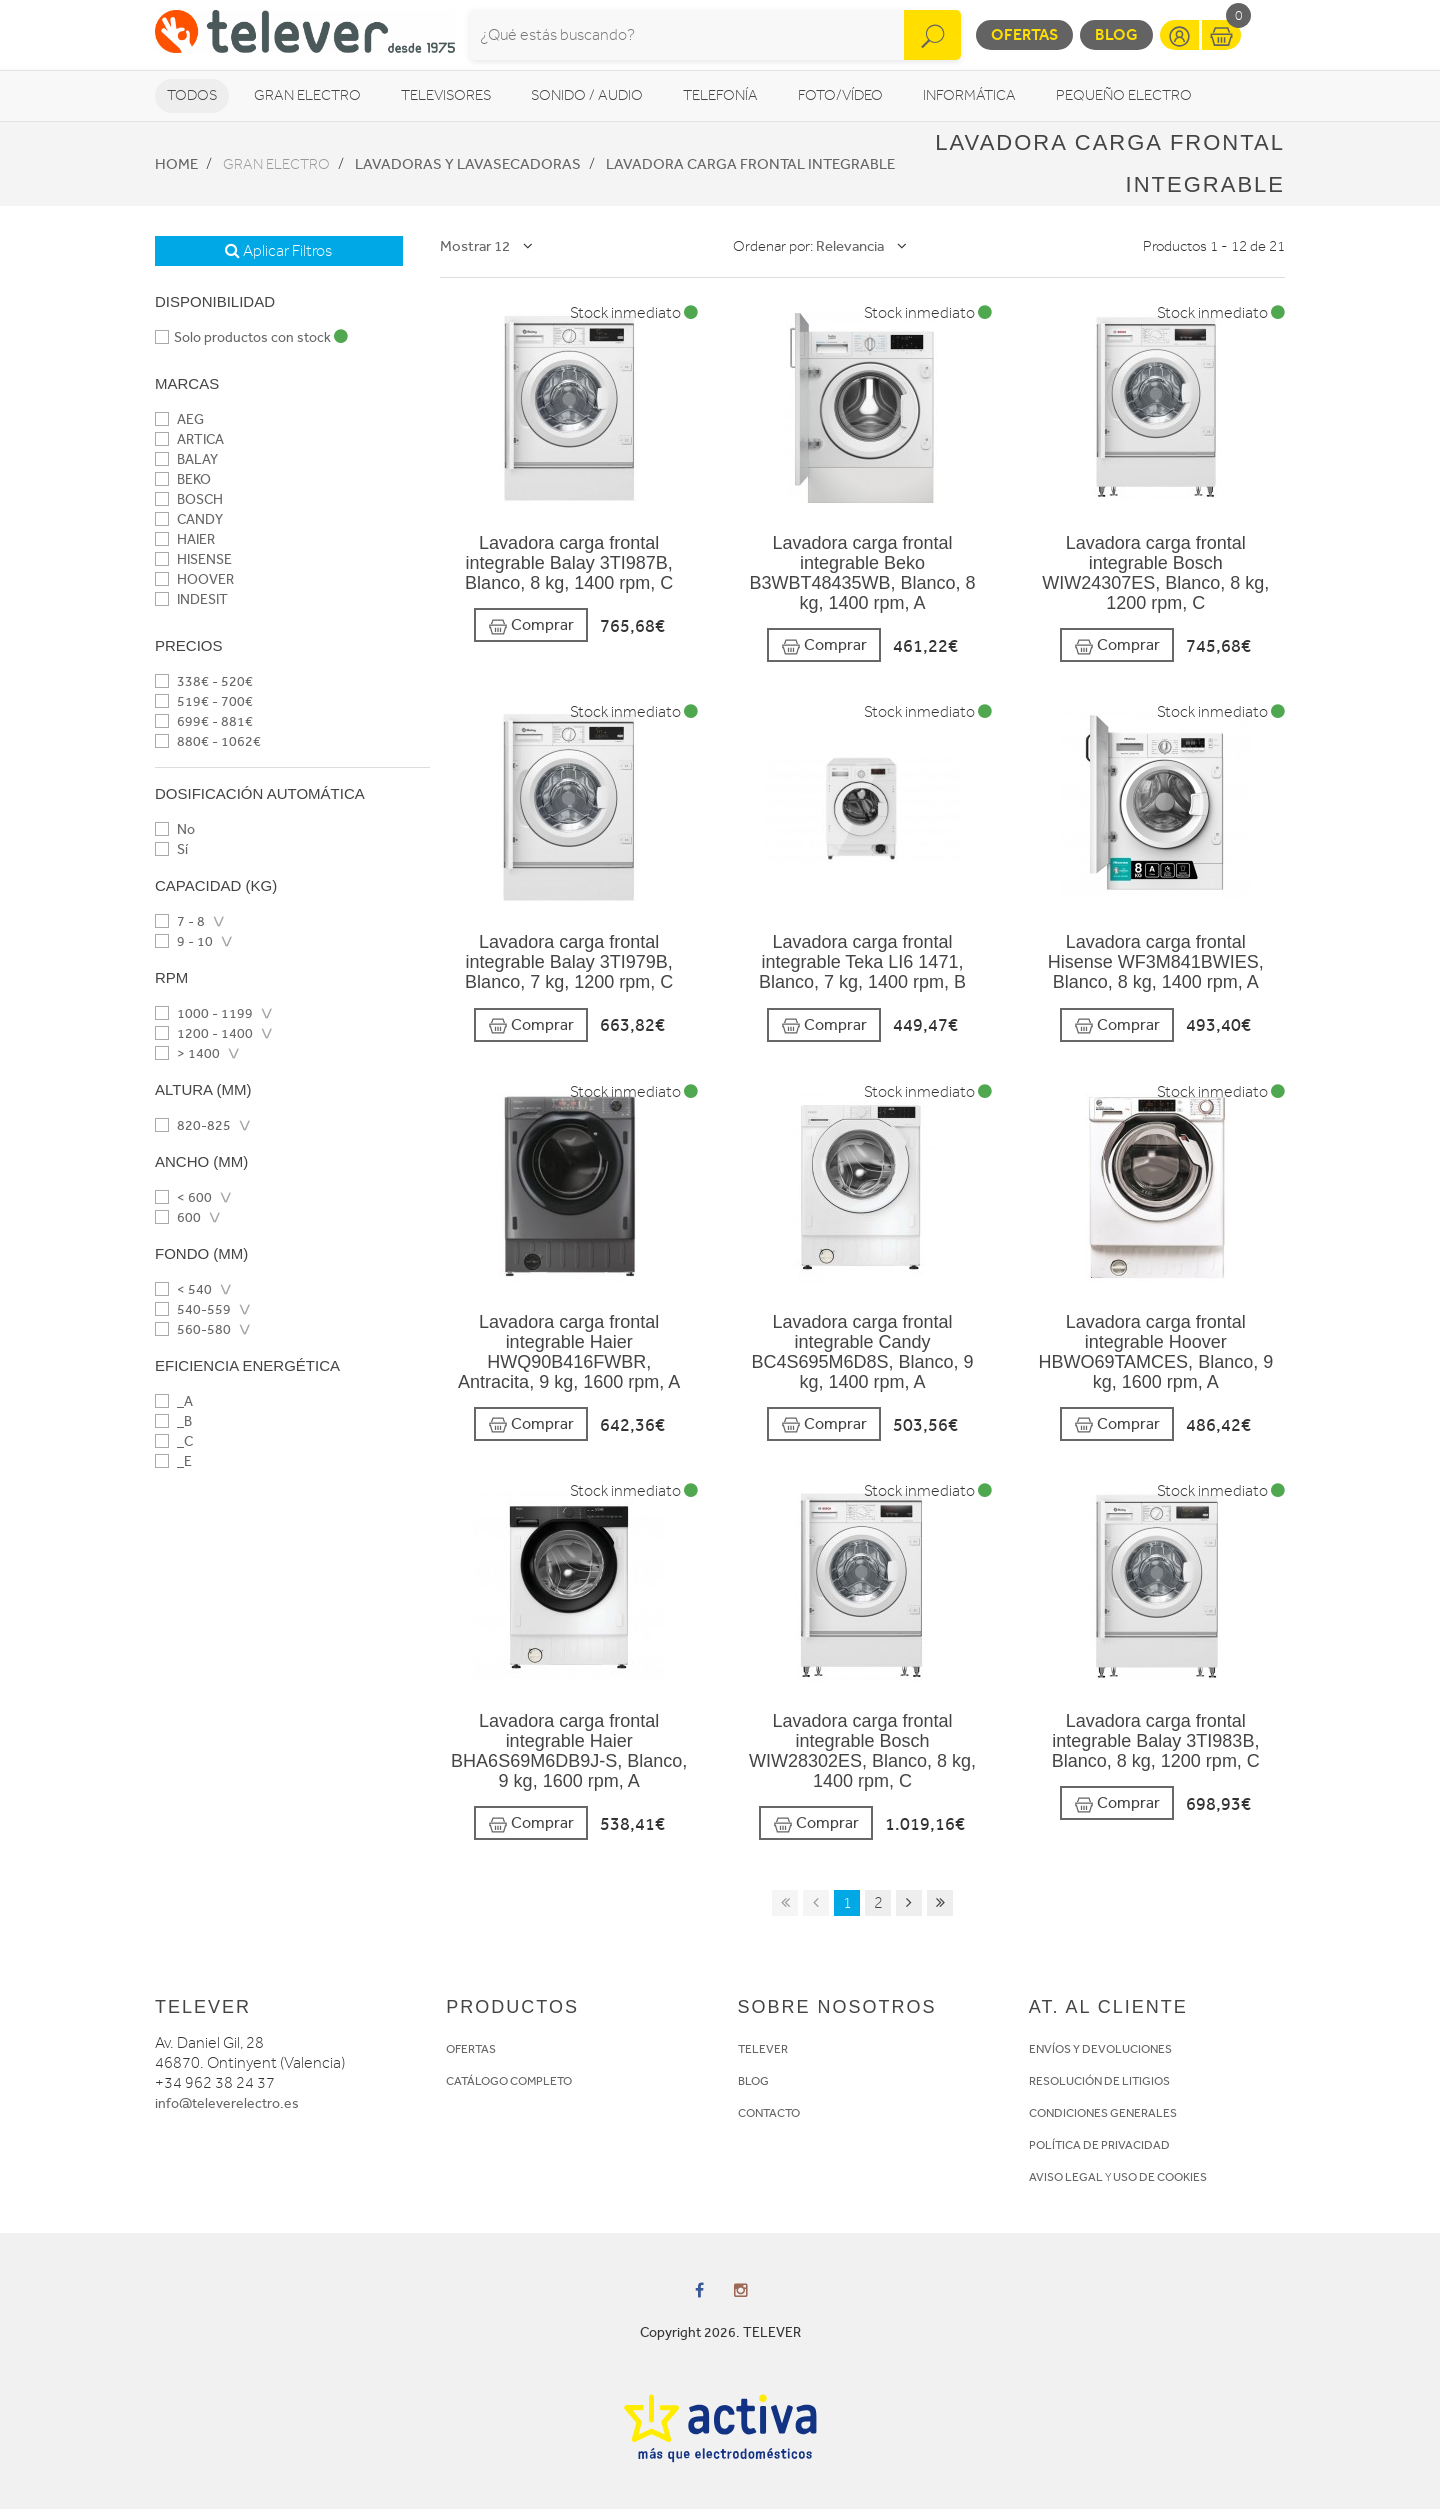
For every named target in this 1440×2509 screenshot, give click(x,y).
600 (178, 1217)
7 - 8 (180, 921)
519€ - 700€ (204, 701)
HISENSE (193, 559)
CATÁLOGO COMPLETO (509, 2081)
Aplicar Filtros (278, 251)
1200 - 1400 (204, 1033)
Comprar (531, 625)
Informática (969, 95)
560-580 (193, 1329)
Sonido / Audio (587, 95)
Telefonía (720, 95)
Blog (1116, 34)
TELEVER (763, 2049)
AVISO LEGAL (1066, 2177)
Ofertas (1024, 34)
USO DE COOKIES (1160, 2177)
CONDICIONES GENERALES (1103, 2113)
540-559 (193, 1309)
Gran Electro (307, 95)
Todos (192, 95)
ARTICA (189, 439)
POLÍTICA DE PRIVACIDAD (1099, 2145)
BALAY (186, 459)
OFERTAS (471, 2049)
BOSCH (189, 499)
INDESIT (191, 599)
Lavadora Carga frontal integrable (750, 164)
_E (173, 1461)
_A (174, 1401)
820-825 (193, 1125)
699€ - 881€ (204, 721)
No (175, 829)
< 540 (183, 1289)
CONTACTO (769, 2113)
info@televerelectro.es (227, 2103)
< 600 (183, 1197)
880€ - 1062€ (208, 741)
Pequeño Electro (1124, 95)
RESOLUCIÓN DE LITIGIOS (1099, 2081)
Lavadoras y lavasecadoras (468, 164)
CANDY (189, 519)
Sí (171, 849)
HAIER (185, 539)
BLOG (753, 2081)
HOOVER (194, 579)
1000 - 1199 (204, 1013)
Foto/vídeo (840, 95)
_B (173, 1421)
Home (176, 164)
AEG (179, 419)
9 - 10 (184, 941)
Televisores (446, 95)
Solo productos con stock (251, 337)
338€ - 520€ (204, 681)
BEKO (183, 479)
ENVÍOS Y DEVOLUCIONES (1100, 2049)
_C (174, 1441)
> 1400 (187, 1053)
